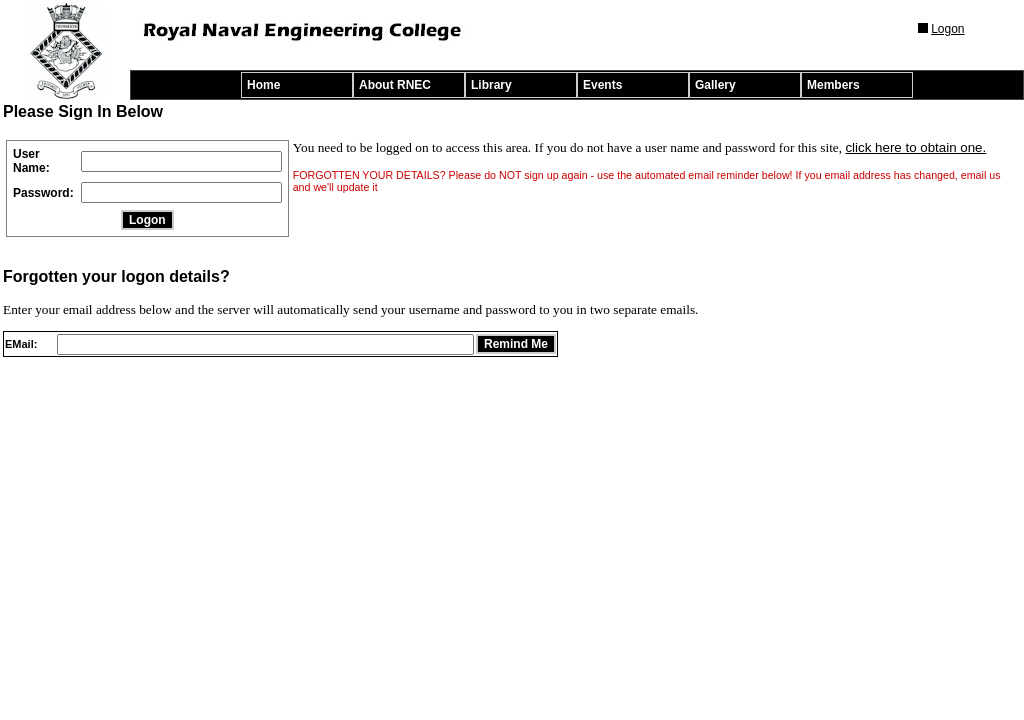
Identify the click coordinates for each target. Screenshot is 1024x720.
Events (602, 85)
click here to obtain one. (915, 147)
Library (491, 85)
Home (263, 85)
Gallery (715, 85)
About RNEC (395, 85)
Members (833, 85)
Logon (947, 29)
